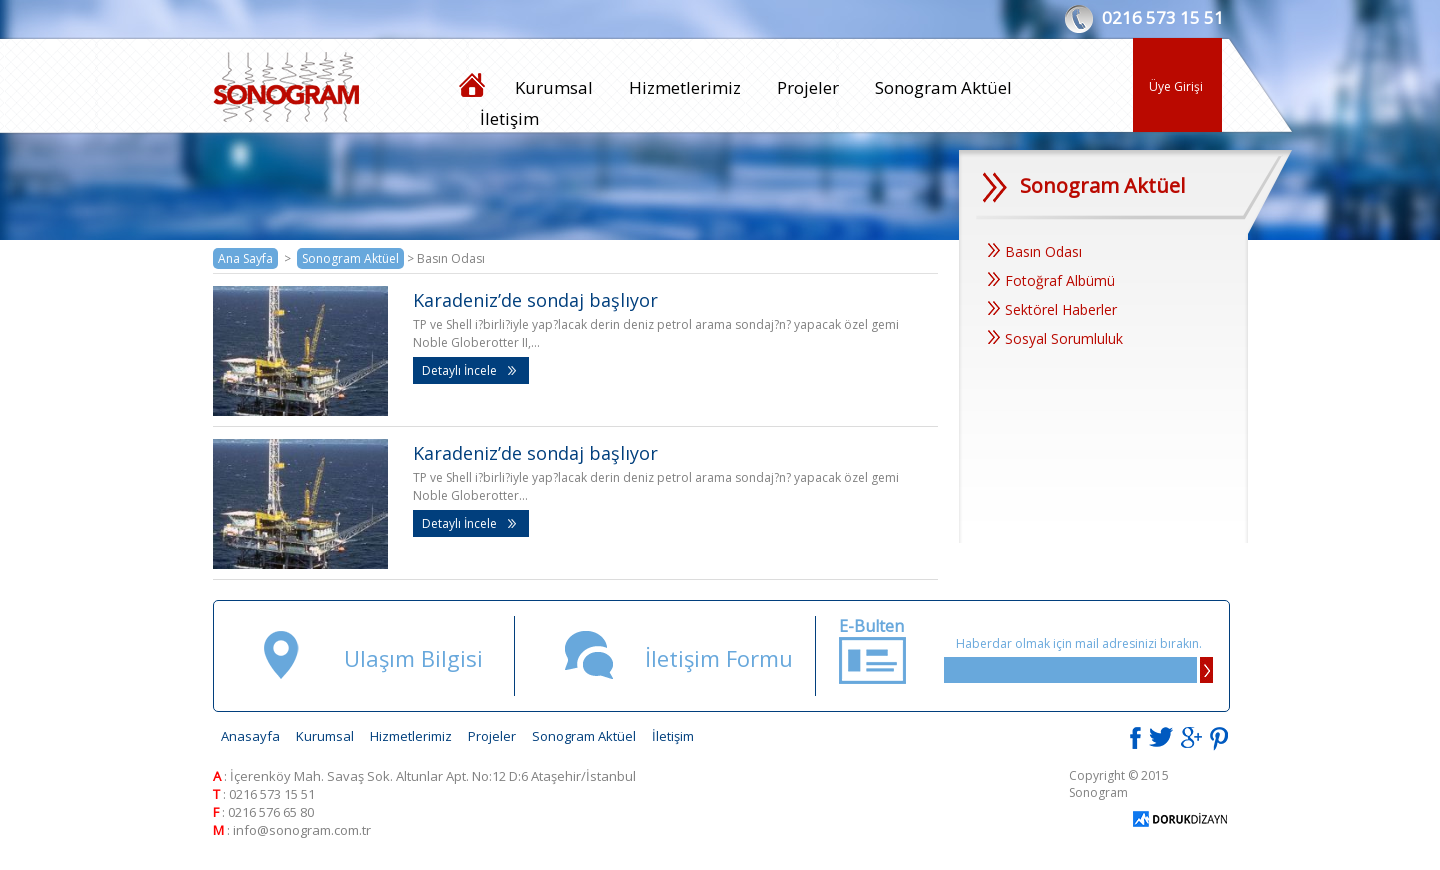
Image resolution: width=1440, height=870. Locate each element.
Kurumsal (554, 87)
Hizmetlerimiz (685, 87)
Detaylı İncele (469, 370)
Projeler (808, 87)
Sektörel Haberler (1052, 309)
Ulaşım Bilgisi (413, 658)
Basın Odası (1035, 251)
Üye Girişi (1176, 86)
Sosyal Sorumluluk (1055, 338)
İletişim (509, 118)
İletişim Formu (719, 658)
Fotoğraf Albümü (1051, 280)
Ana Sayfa (245, 258)
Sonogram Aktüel (943, 87)
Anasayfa (250, 736)
